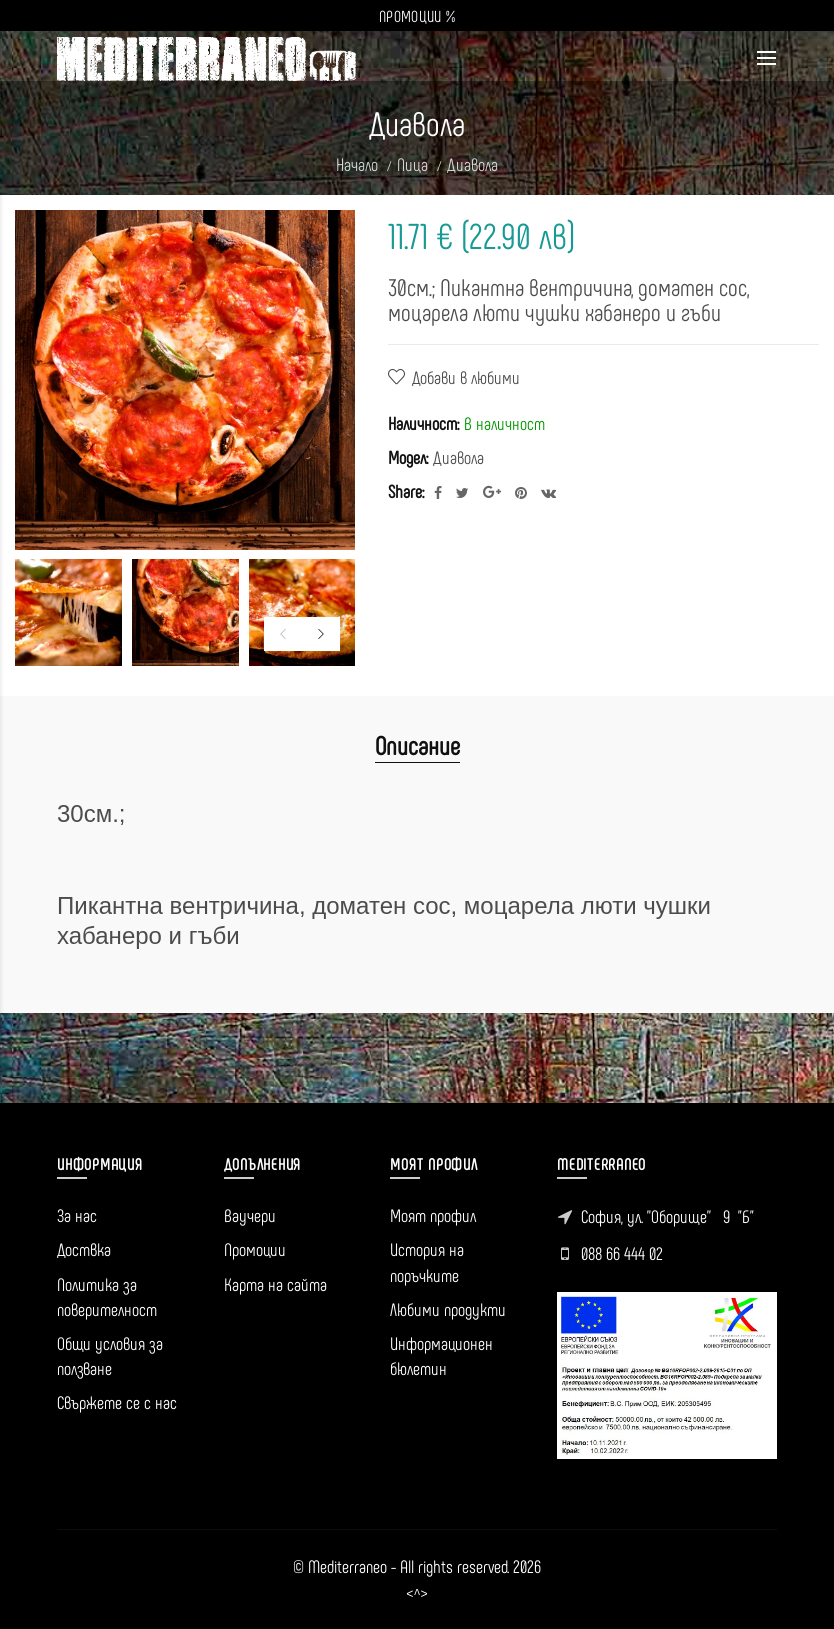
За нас (77, 1215)
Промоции (255, 1249)
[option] (68, 612)
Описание (417, 744)
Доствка (84, 1249)
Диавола (472, 164)
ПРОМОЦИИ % (417, 15)
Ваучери (250, 1215)
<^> (417, 1593)
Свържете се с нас (117, 1402)
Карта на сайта (275, 1284)
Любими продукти (448, 1309)
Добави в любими (466, 377)
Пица (412, 164)
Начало (357, 164)
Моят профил (433, 1215)
